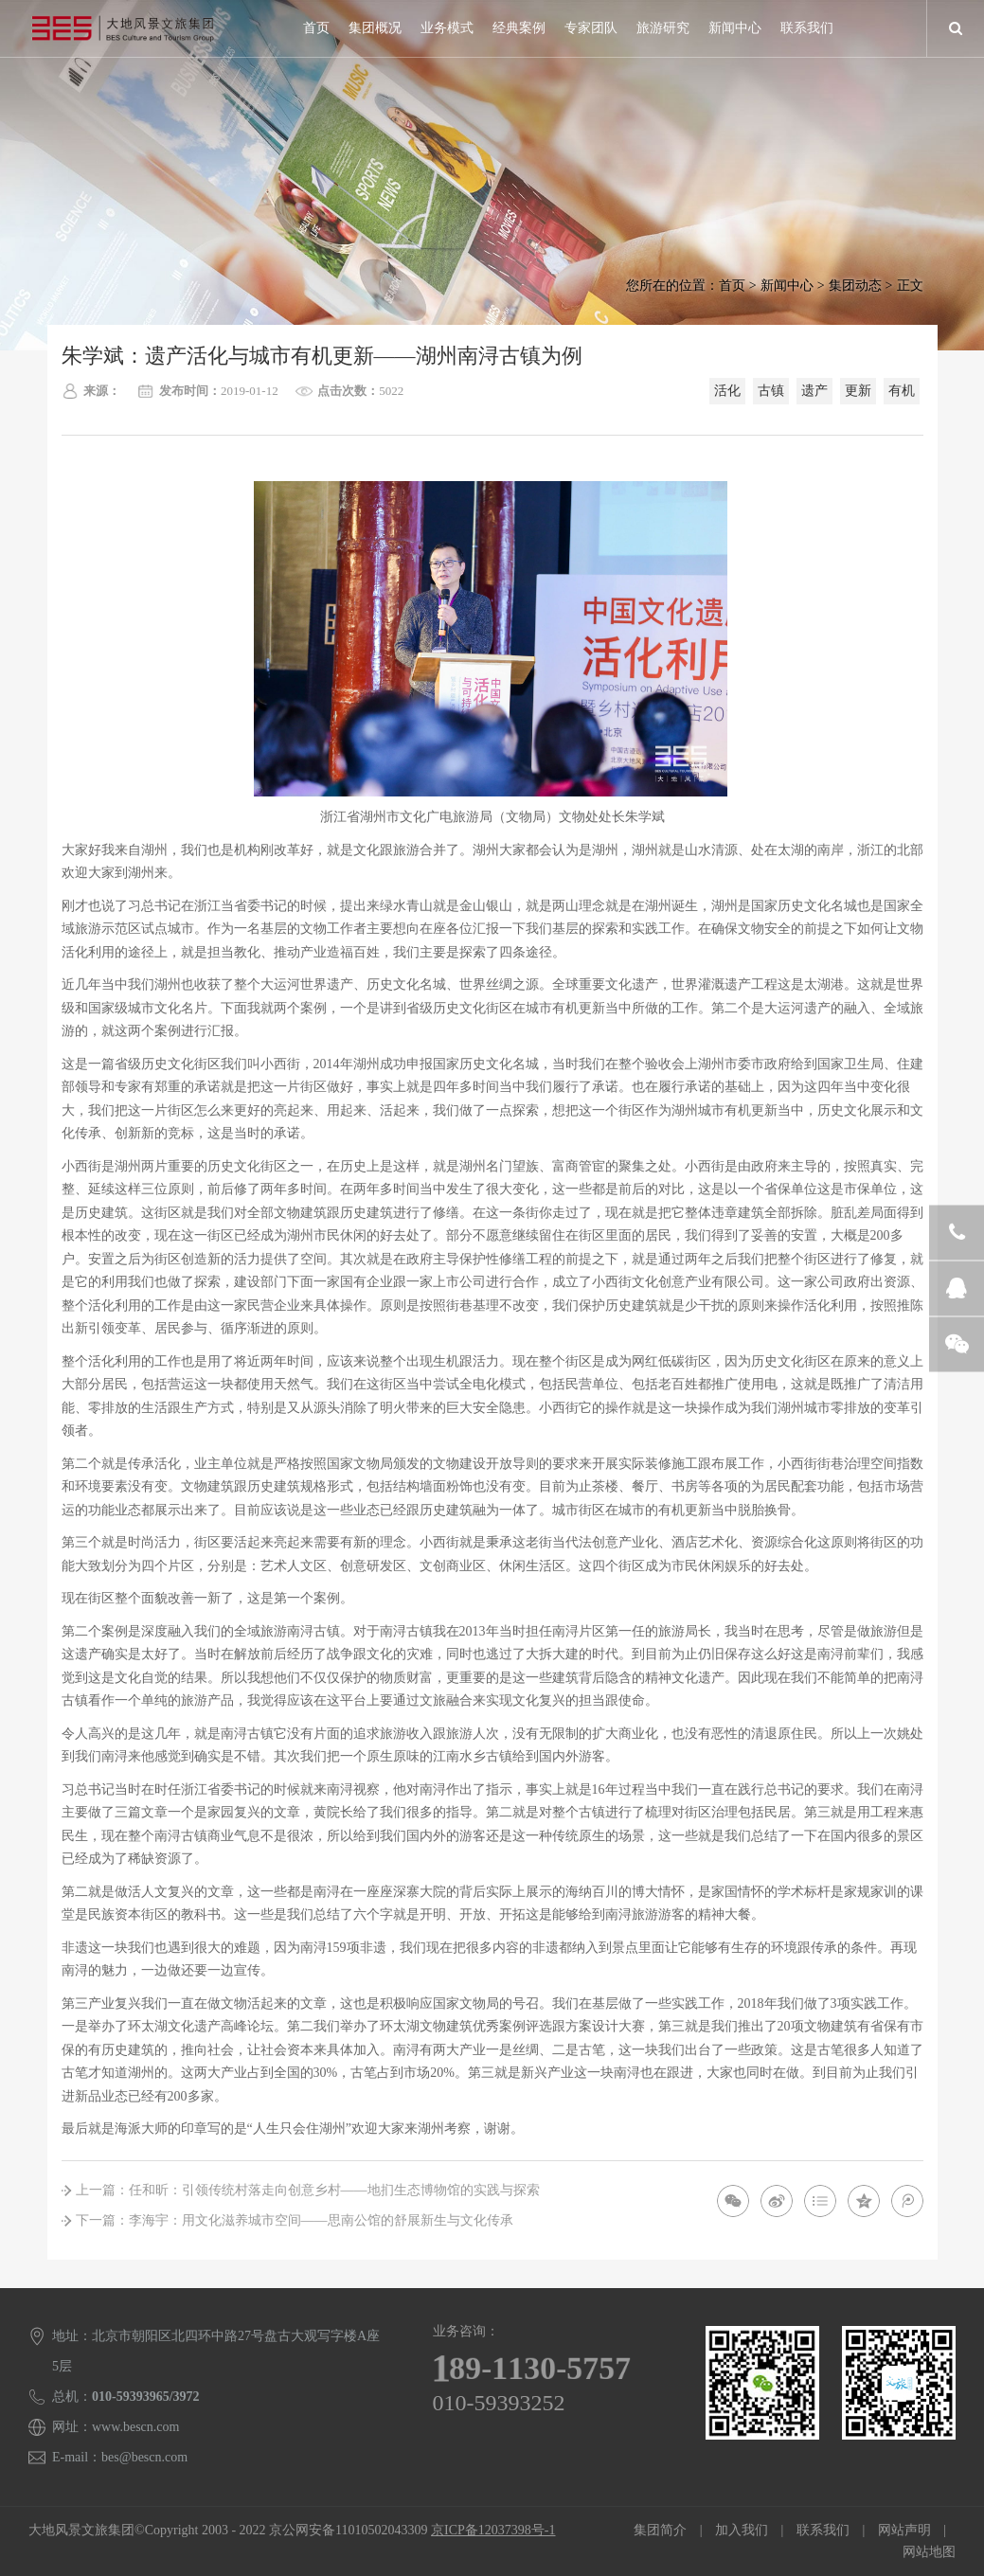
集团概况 (375, 28)
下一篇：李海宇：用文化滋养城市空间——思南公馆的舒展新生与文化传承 (294, 2220)
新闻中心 (734, 28)
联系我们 (806, 28)
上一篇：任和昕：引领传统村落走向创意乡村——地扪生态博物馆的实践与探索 (308, 2190)
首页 (316, 28)
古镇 (771, 391)
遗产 (814, 391)
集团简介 (660, 2530)
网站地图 (929, 2552)
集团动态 (855, 285)
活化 (727, 391)
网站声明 (904, 2530)
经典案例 (519, 28)
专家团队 (590, 28)
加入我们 (741, 2530)
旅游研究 (662, 28)
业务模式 (447, 28)
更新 (858, 391)
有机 (901, 391)
